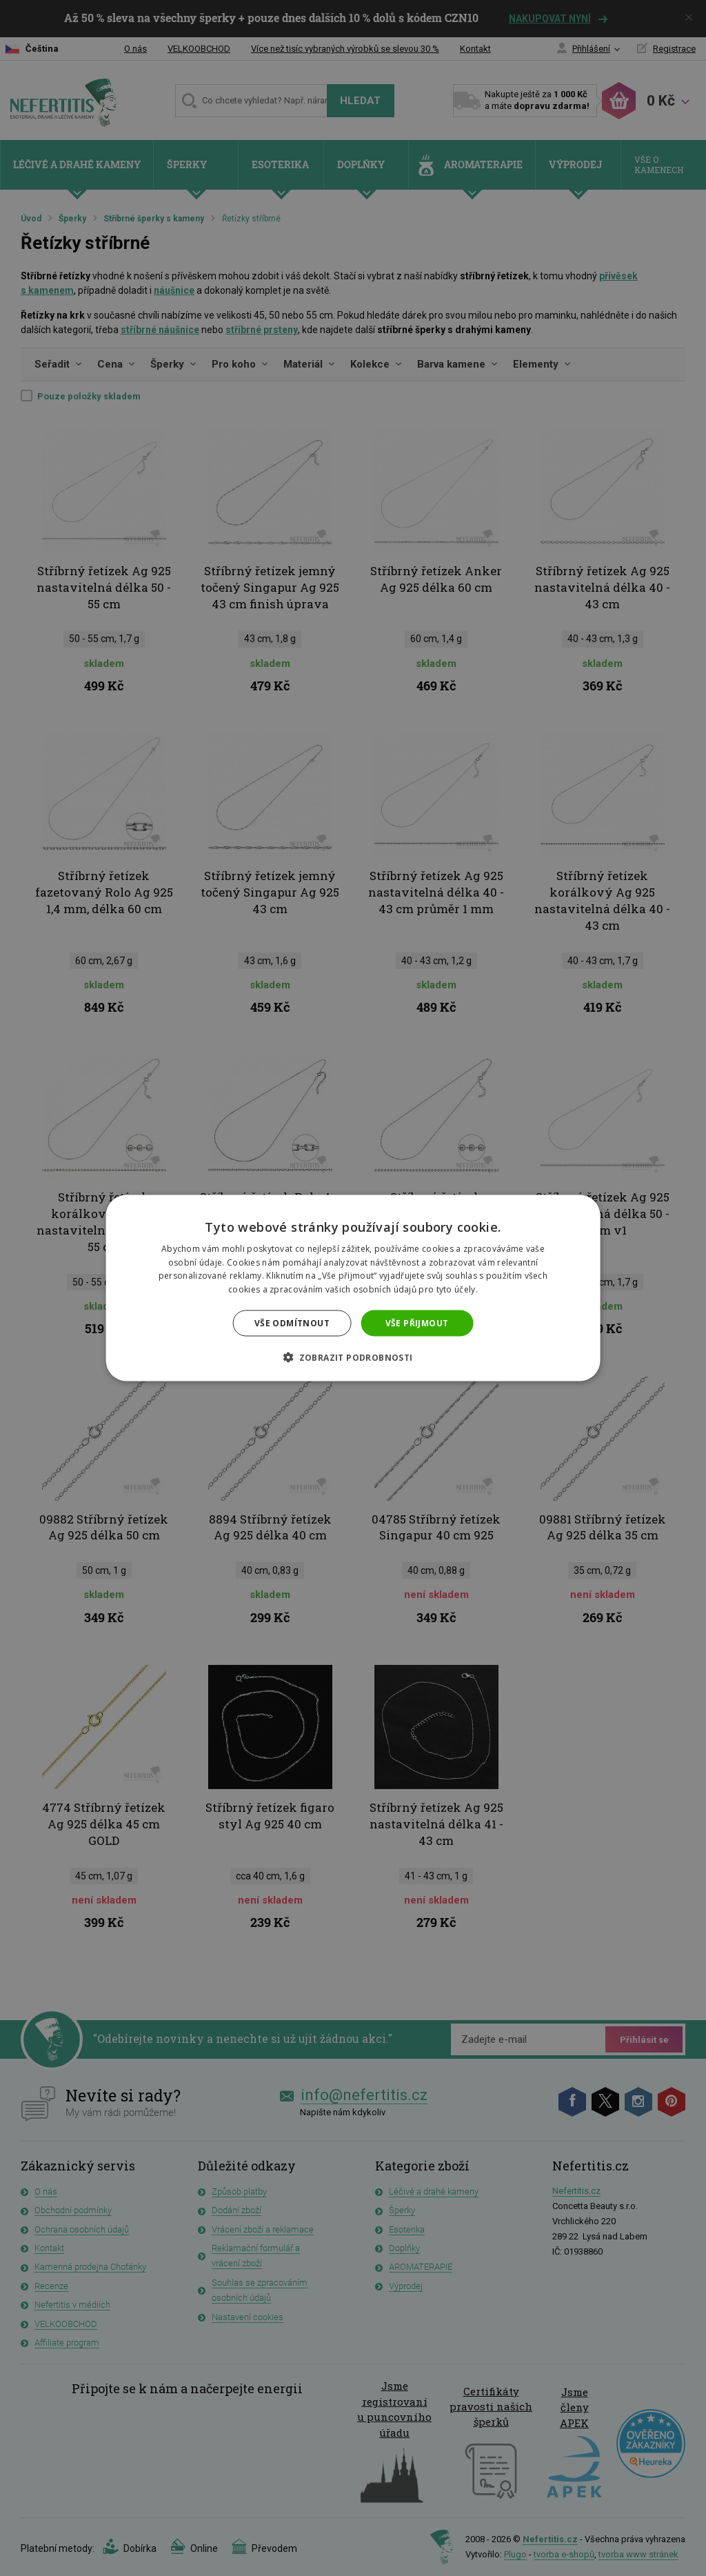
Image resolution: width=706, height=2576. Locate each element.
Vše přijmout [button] (417, 1323)
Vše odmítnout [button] (292, 1323)
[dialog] (353, 1288)
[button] (352, 1357)
